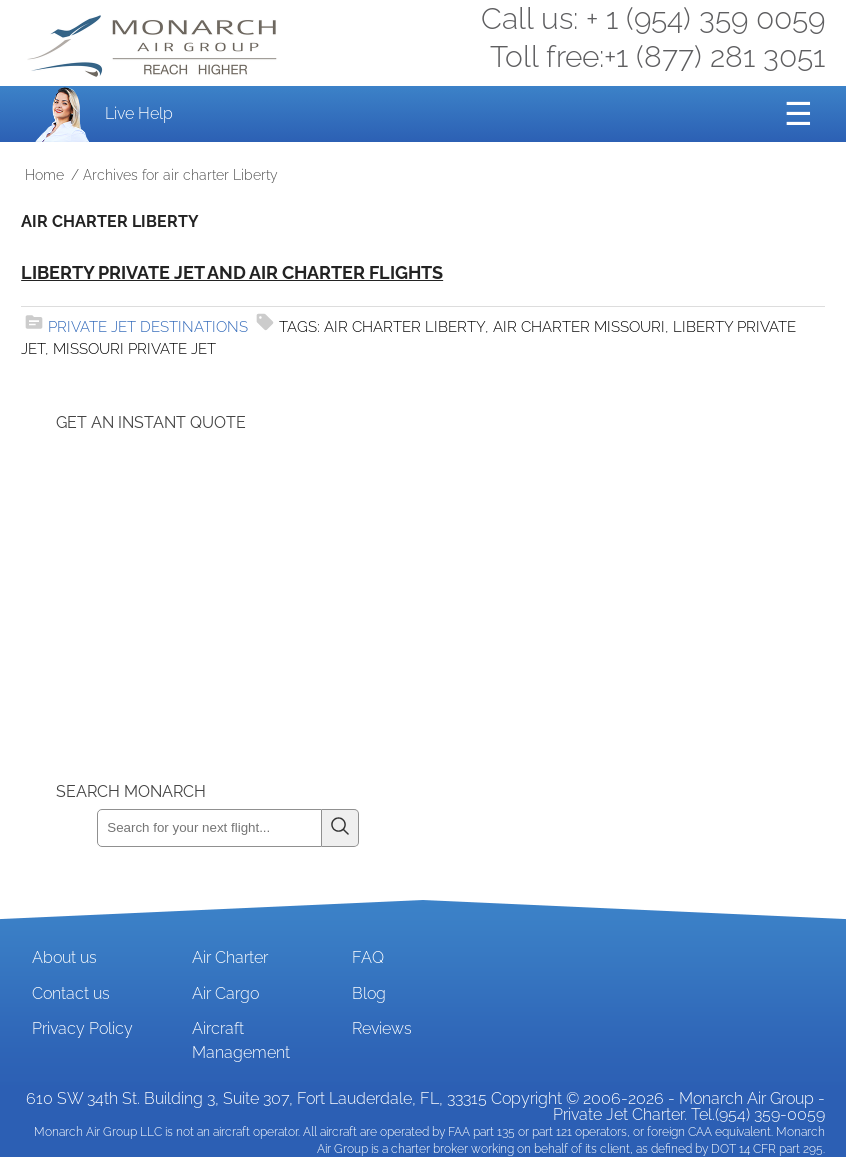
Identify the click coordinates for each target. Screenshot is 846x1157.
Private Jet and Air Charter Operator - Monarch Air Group (154, 46)
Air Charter (230, 957)
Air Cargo (225, 993)
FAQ (368, 957)
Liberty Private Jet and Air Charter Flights (232, 272)
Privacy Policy (82, 1028)
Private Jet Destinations (148, 327)
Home (44, 175)
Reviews (382, 1028)
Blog (369, 993)
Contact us (71, 993)
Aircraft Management (241, 1040)
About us (64, 957)
